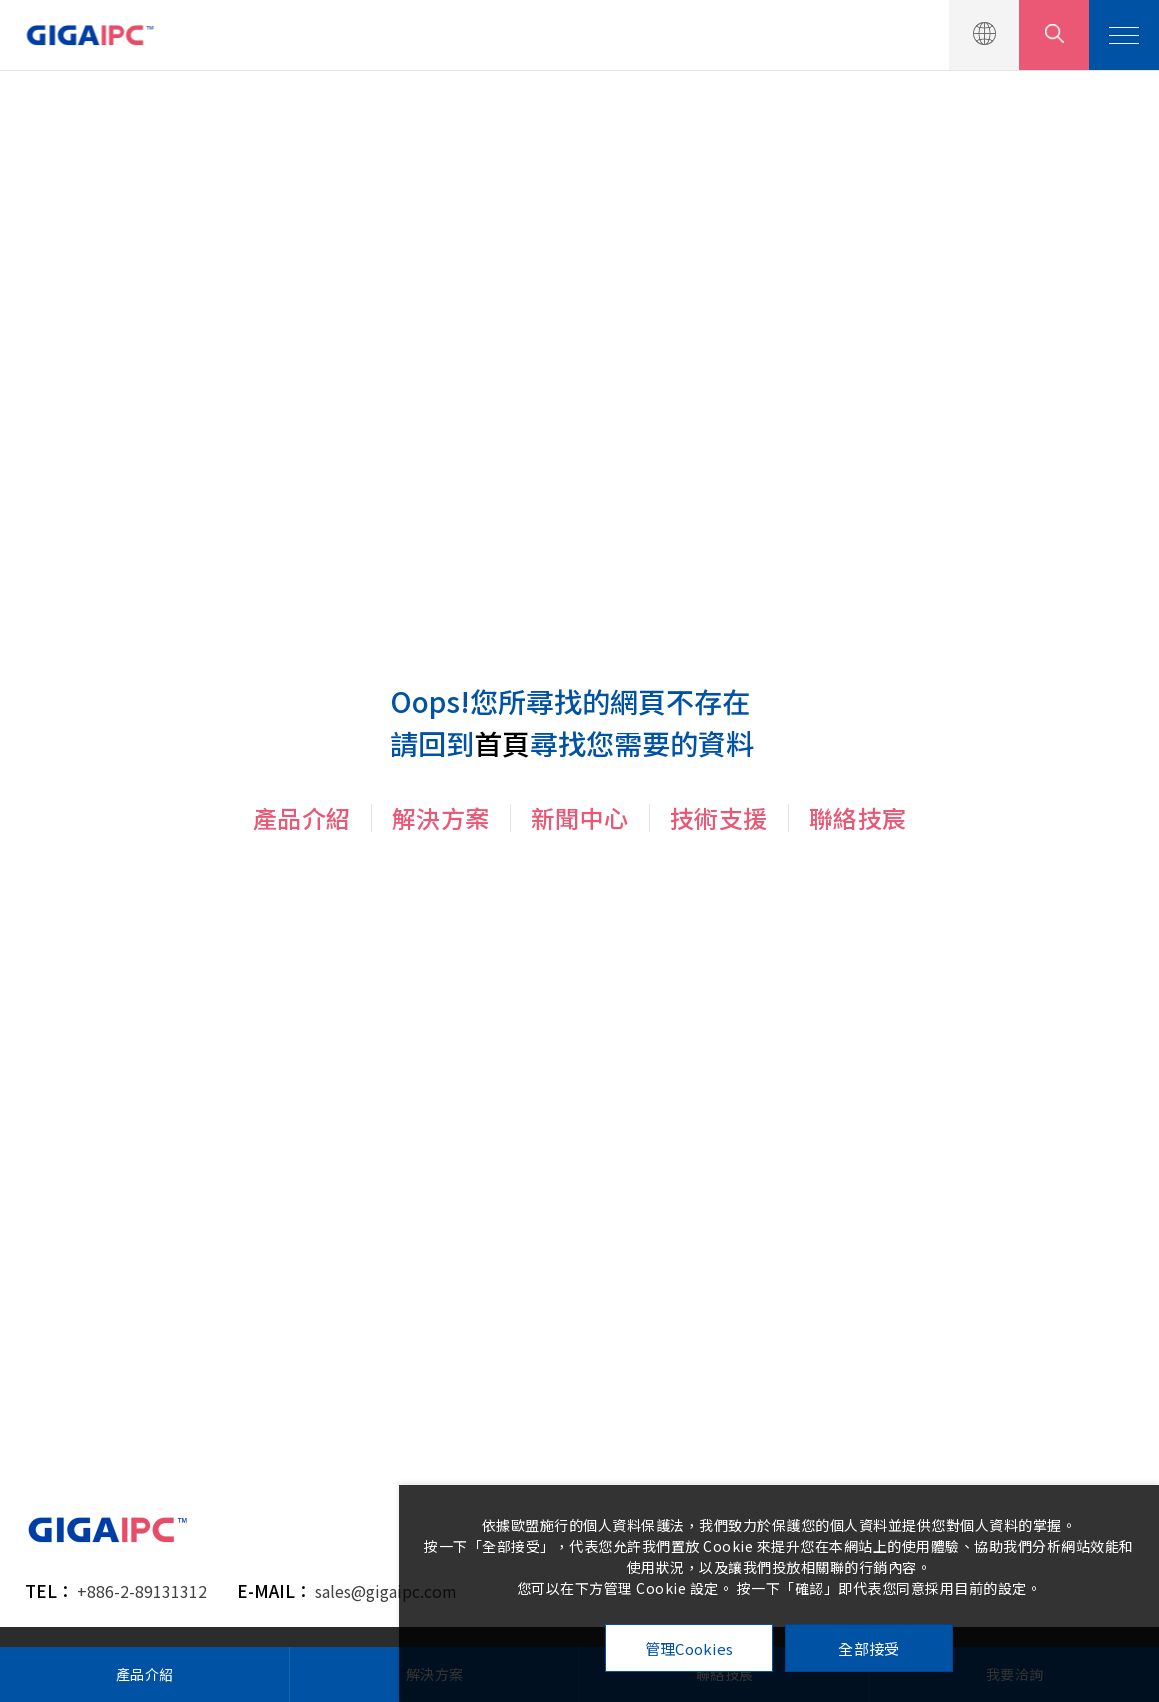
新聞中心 (580, 817)
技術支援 (719, 817)
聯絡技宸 (858, 817)
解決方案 (441, 817)
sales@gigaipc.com (386, 1591)
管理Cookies (689, 1648)
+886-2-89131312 (142, 1591)
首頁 (502, 743)
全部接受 (868, 1648)
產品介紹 (302, 817)
